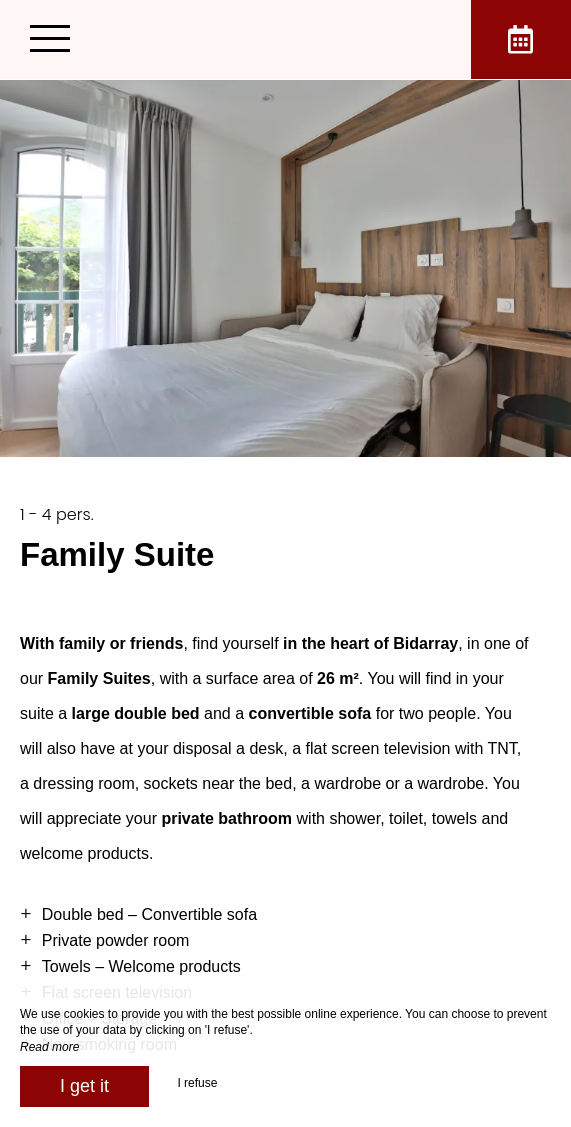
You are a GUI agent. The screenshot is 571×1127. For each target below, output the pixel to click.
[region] (285, 792)
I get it (84, 1086)
